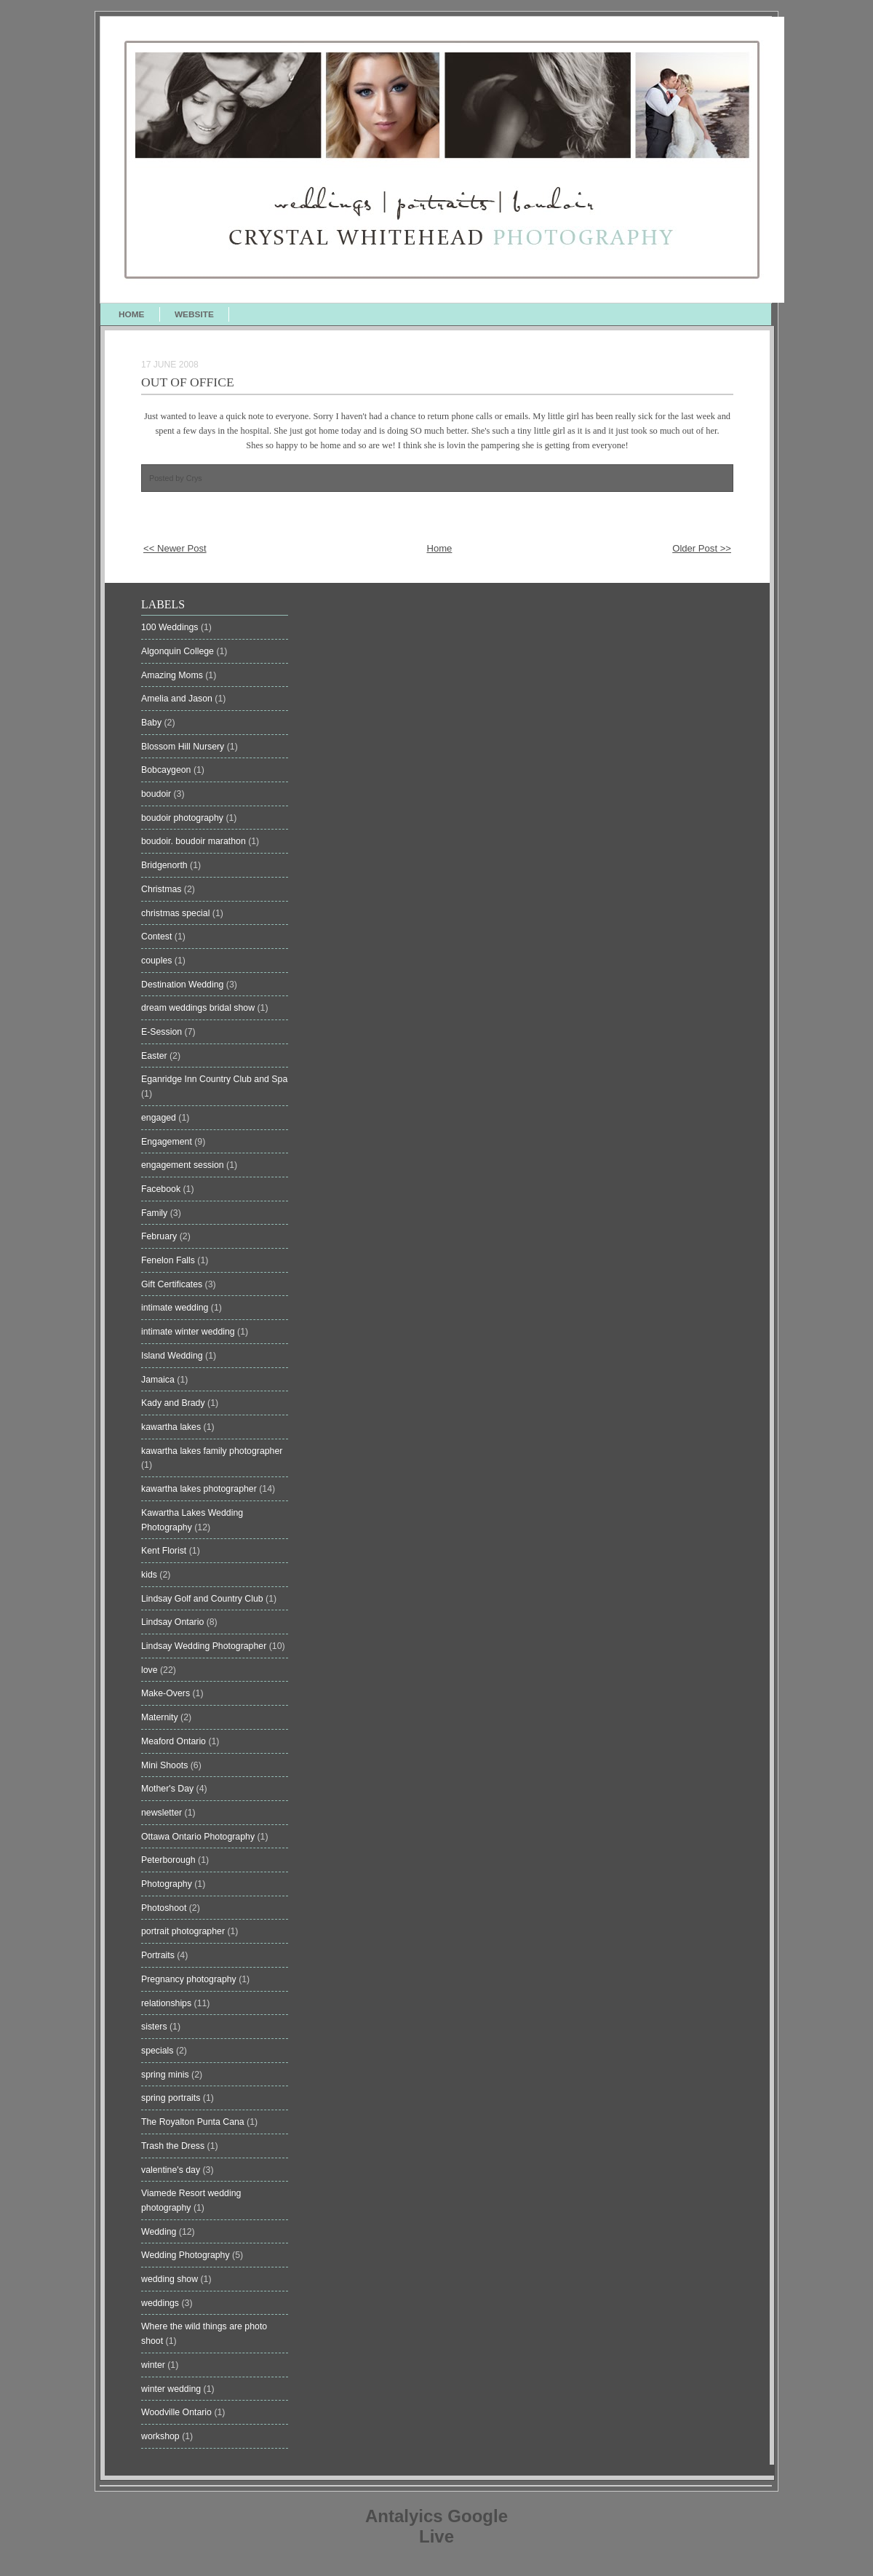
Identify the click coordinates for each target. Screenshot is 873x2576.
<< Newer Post (175, 548)
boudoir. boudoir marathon (194, 841)
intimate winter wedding (189, 1332)
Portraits (159, 1955)
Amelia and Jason (178, 698)
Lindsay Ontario (174, 1622)
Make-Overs (166, 1693)
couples (158, 960)
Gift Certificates (173, 1284)
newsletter (163, 1813)
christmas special (176, 913)
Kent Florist (165, 1551)
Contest (158, 936)
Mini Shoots (166, 1765)
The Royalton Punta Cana (194, 2122)
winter (154, 2365)
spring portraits (172, 2098)
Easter (155, 1056)
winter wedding (172, 2389)
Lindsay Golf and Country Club (203, 1599)
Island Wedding (173, 1356)
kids (150, 1575)
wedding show (170, 2279)
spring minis (166, 2075)
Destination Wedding (183, 984)
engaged (159, 1118)
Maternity (160, 1717)
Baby (152, 722)
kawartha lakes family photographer (211, 1451)
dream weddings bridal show (199, 1008)
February (160, 1236)
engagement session (183, 1165)
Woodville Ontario (177, 2412)
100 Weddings (171, 627)
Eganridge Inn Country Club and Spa (214, 1079)
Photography (167, 1884)
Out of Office (187, 382)
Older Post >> (701, 548)
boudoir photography (183, 818)
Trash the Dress (174, 2146)
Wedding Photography (186, 2255)
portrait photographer (184, 1931)
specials (158, 2051)
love (150, 1670)
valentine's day (172, 2170)
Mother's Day (168, 1789)
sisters (155, 2027)
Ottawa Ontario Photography (199, 1837)
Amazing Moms (173, 675)
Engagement (167, 1142)
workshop (161, 2436)
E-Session (163, 1032)
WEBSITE (194, 314)
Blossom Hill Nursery (184, 747)
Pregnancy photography (190, 1979)
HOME (132, 314)
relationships (167, 2003)
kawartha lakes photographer (200, 1489)
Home (439, 548)
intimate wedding (176, 1308)
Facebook (162, 1189)
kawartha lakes (172, 1427)
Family (155, 1213)
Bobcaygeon (167, 770)
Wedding (160, 2232)
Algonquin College (178, 651)
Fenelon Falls (169, 1260)
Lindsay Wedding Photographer (205, 1646)
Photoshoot (165, 1908)
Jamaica (159, 1380)
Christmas (162, 889)
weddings (161, 2303)
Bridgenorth (165, 865)
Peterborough (169, 1860)
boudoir (157, 794)
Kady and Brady (174, 1403)
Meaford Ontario (174, 1741)
